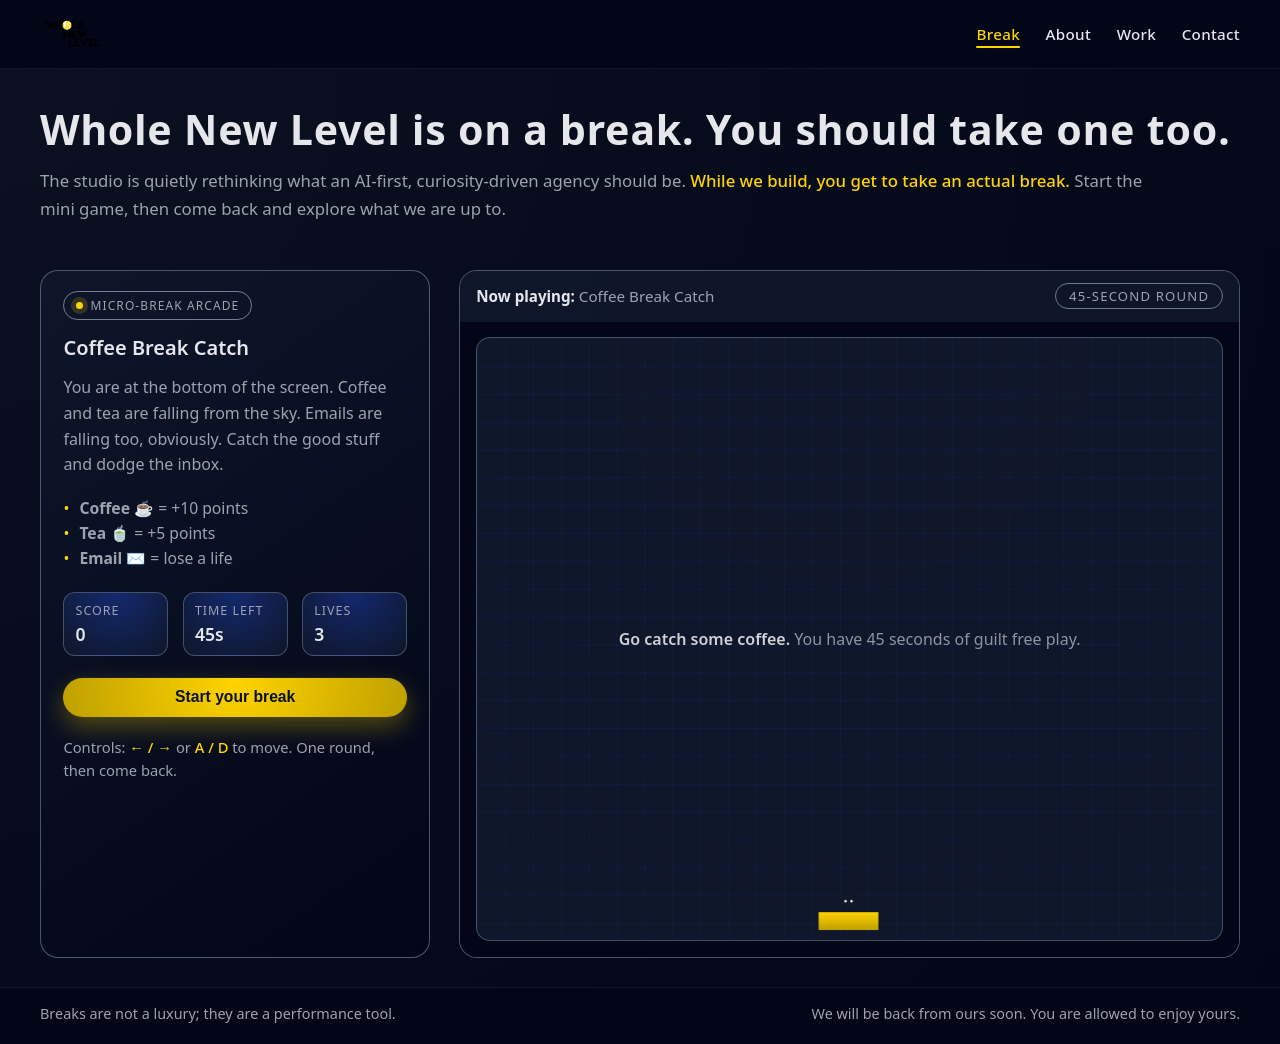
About (1069, 34)
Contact (1211, 34)
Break (997, 34)
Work (1136, 34)
